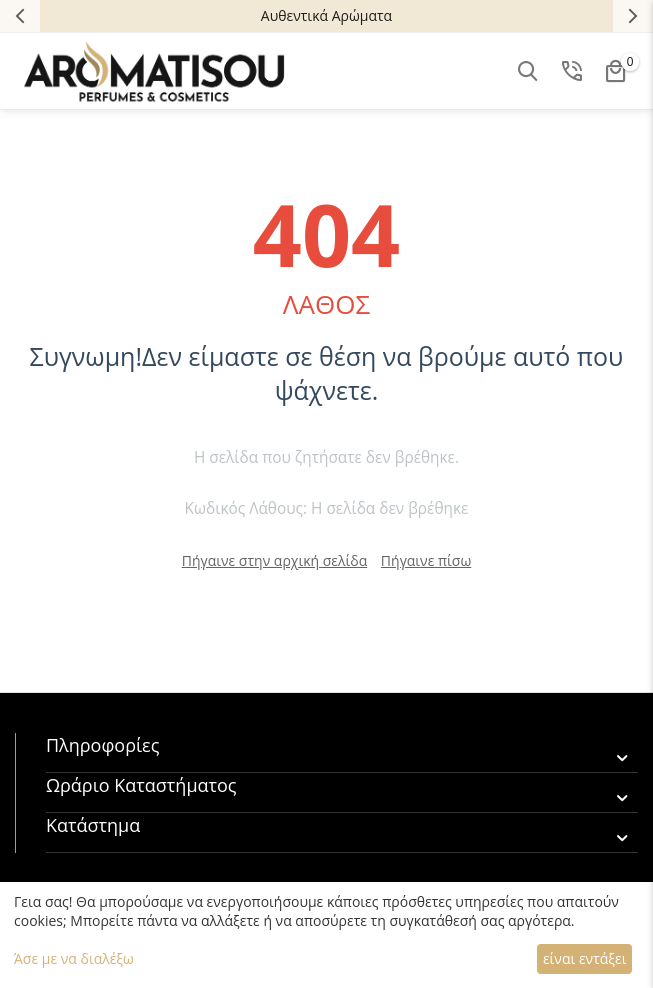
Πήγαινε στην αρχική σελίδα (275, 560)
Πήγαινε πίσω (426, 560)
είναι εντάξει (584, 958)
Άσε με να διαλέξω (74, 958)
